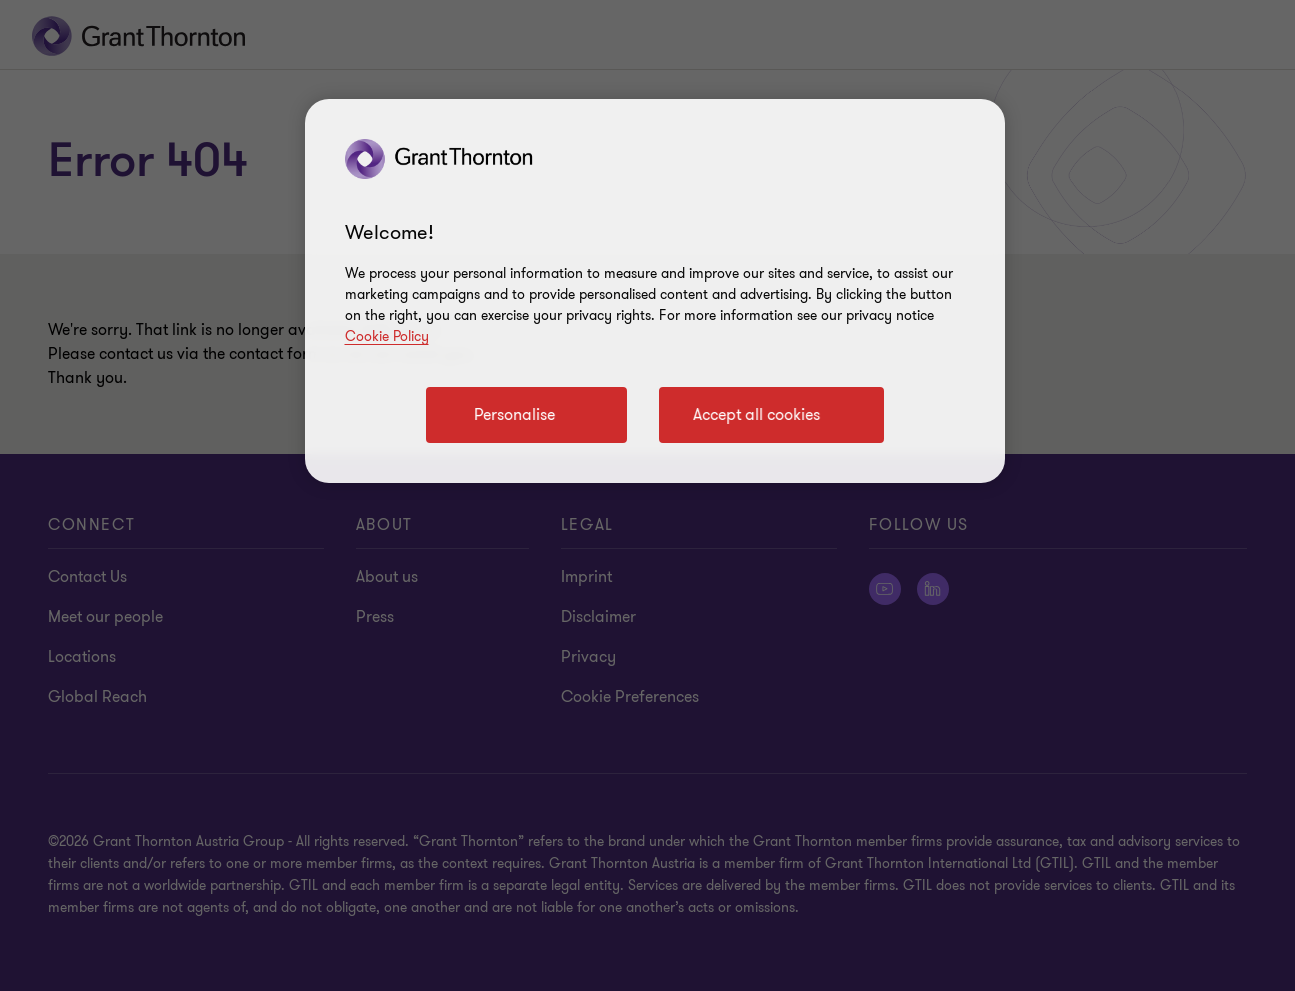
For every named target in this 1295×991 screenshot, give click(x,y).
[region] (655, 291)
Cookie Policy (387, 336)
